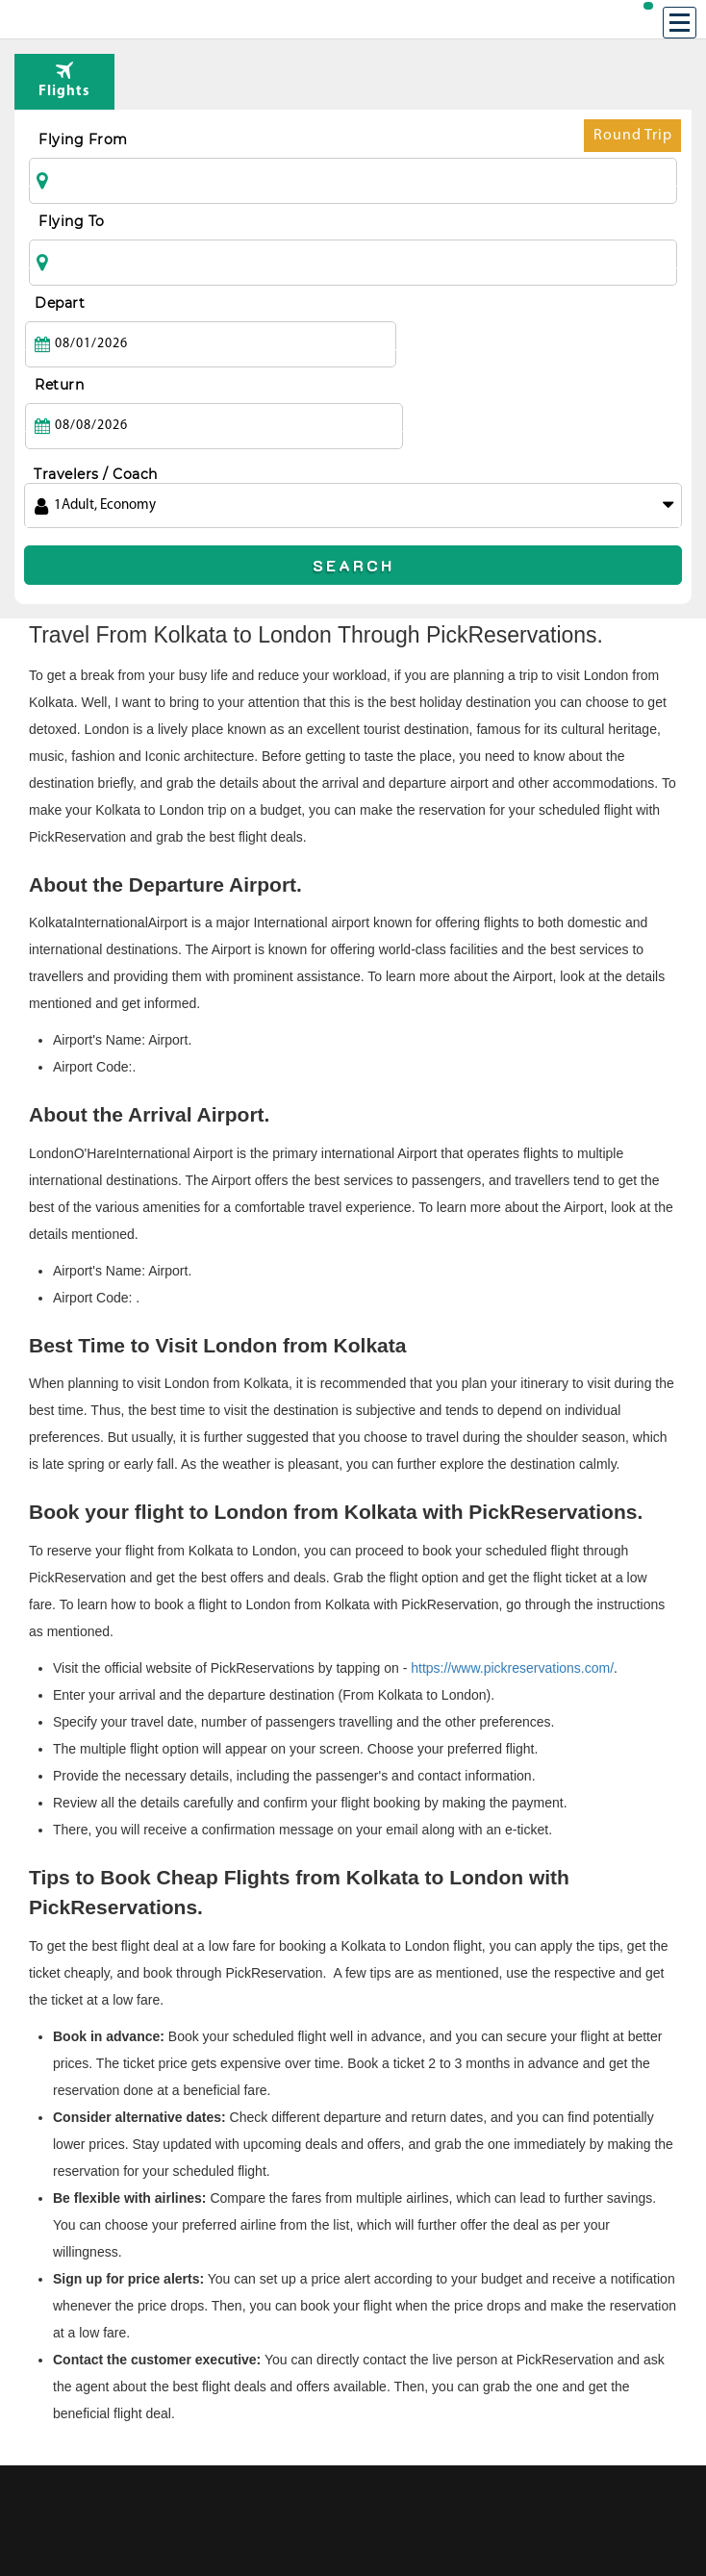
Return (387, 303)
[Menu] (679, 22)
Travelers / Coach (96, 392)
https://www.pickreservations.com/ (512, 1586)
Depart (60, 303)
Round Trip (632, 140)
